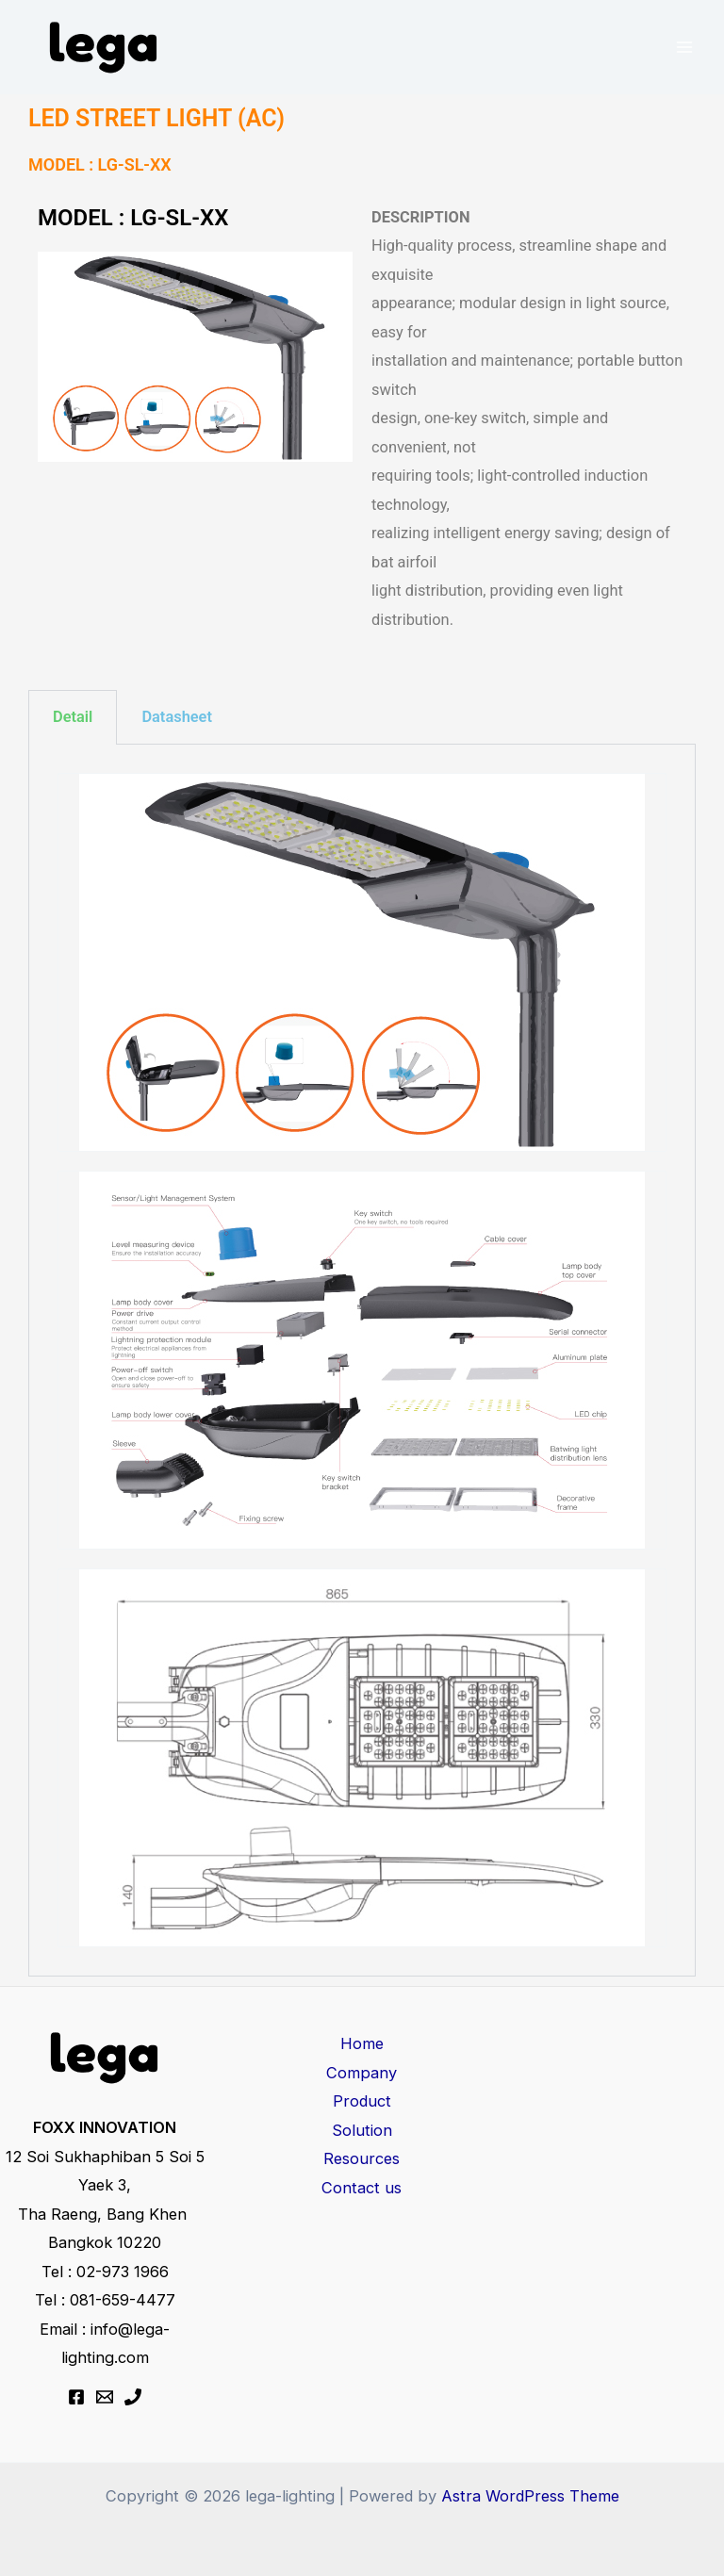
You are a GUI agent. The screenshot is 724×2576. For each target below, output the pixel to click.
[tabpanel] (362, 1361)
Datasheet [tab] (176, 717)
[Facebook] (76, 2396)
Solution (362, 2130)
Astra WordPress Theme (530, 2495)
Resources (361, 2158)
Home (362, 2043)
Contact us (361, 2187)
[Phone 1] (132, 2396)
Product (362, 2101)
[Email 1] (104, 2396)
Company (361, 2072)
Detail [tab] (72, 717)
